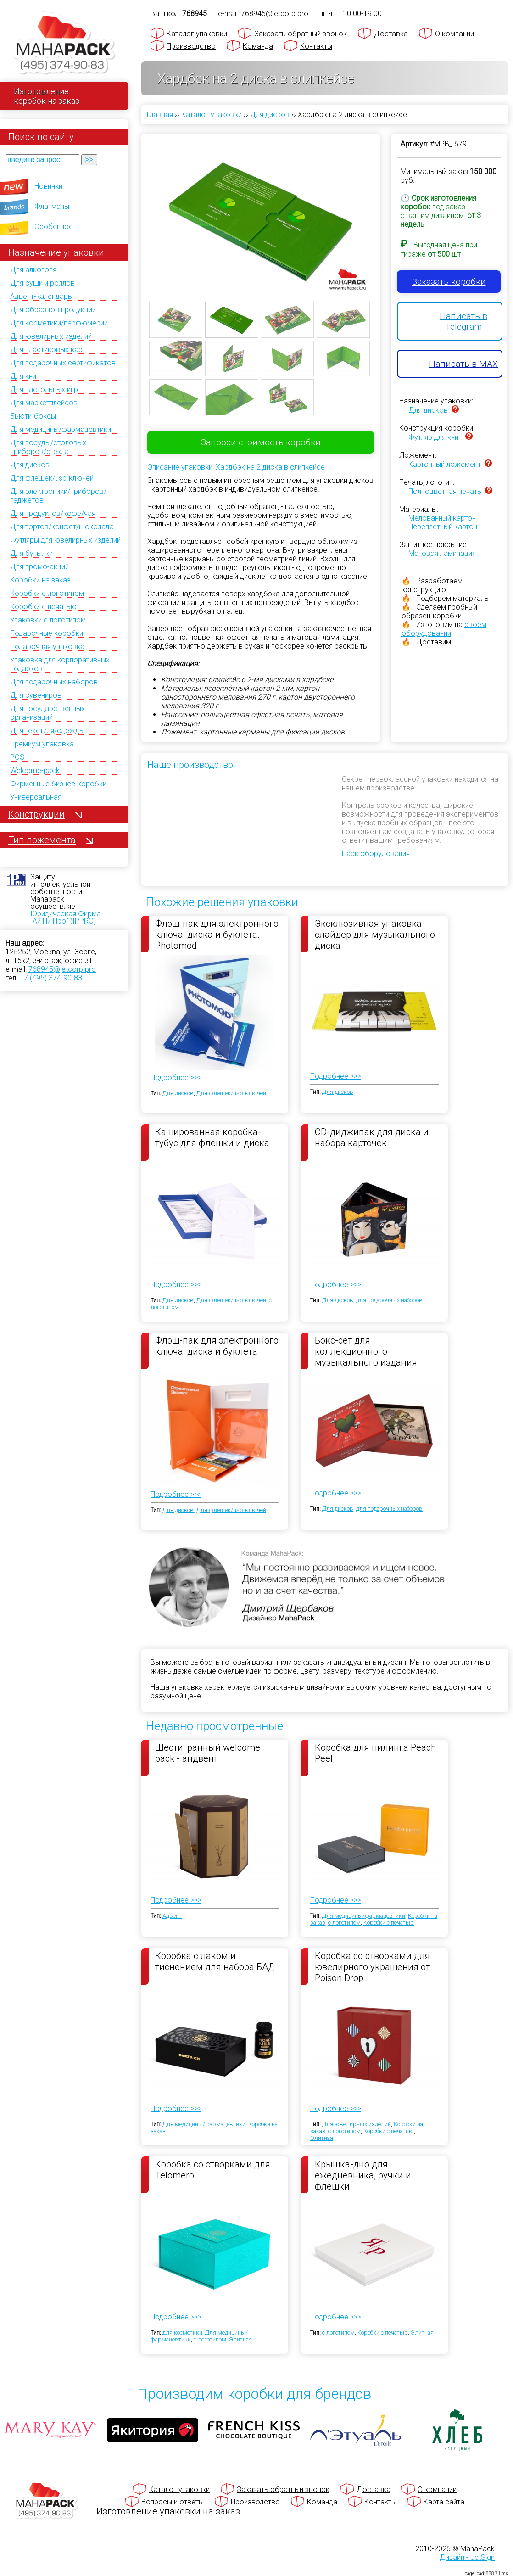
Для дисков (30, 464)
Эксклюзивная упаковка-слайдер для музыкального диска (375, 934)
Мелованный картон (442, 518)
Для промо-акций (39, 566)
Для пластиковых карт (47, 349)
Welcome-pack (35, 770)
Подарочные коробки (46, 633)
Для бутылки (31, 553)
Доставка (391, 33)
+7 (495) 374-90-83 (51, 978)
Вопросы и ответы (172, 2502)
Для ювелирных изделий (51, 336)
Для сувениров (35, 695)
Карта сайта (444, 2502)
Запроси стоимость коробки (261, 442)
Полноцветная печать (444, 491)
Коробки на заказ (40, 580)
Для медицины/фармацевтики (60, 429)
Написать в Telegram (463, 321)
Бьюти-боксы (33, 416)
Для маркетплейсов (44, 402)
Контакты (316, 46)
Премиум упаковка (42, 743)
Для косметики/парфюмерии (59, 323)
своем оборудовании (443, 629)
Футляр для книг (435, 437)
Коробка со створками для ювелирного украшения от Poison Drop (372, 1966)
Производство (191, 46)
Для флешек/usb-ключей (52, 478)
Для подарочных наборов (54, 682)
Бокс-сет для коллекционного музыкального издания (366, 1351)
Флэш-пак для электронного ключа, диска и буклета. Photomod (217, 934)
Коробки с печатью (43, 606)
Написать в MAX (463, 363)
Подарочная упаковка (47, 646)
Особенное (53, 226)
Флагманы (51, 206)
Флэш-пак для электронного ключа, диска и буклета (217, 1346)
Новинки (48, 186)
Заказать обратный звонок (300, 33)
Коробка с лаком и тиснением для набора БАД (215, 1961)
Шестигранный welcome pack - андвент (207, 1753)
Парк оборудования (376, 853)
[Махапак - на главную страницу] (64, 44)
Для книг (24, 376)
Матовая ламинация (442, 553)
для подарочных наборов (389, 1300)
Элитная (321, 2137)
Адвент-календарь (41, 296)
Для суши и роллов (42, 283)
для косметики (182, 2332)
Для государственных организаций (47, 713)
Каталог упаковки (197, 33)
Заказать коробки (449, 281)
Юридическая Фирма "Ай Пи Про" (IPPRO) (65, 917)
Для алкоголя (33, 269)
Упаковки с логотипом (48, 620)
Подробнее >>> (176, 1077)
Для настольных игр (44, 389)
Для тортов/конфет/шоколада (62, 526)
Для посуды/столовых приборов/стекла (48, 447)
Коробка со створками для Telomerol (212, 2170)
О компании (454, 33)
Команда (258, 46)
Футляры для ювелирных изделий (65, 540)
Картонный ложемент (444, 464)
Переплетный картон (442, 526)
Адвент (172, 1915)
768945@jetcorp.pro (62, 969)
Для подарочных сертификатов (63, 362)
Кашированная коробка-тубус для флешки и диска (212, 1137)
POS (17, 757)
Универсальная (35, 797)
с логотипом (344, 1922)
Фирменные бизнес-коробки (58, 783)
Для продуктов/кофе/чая (52, 513)
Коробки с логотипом (47, 593)
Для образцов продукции (53, 309)
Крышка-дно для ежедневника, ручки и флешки (363, 2175)
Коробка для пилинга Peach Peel (375, 1753)
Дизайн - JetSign (467, 2557)
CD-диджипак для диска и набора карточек (372, 1137)
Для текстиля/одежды (47, 730)
